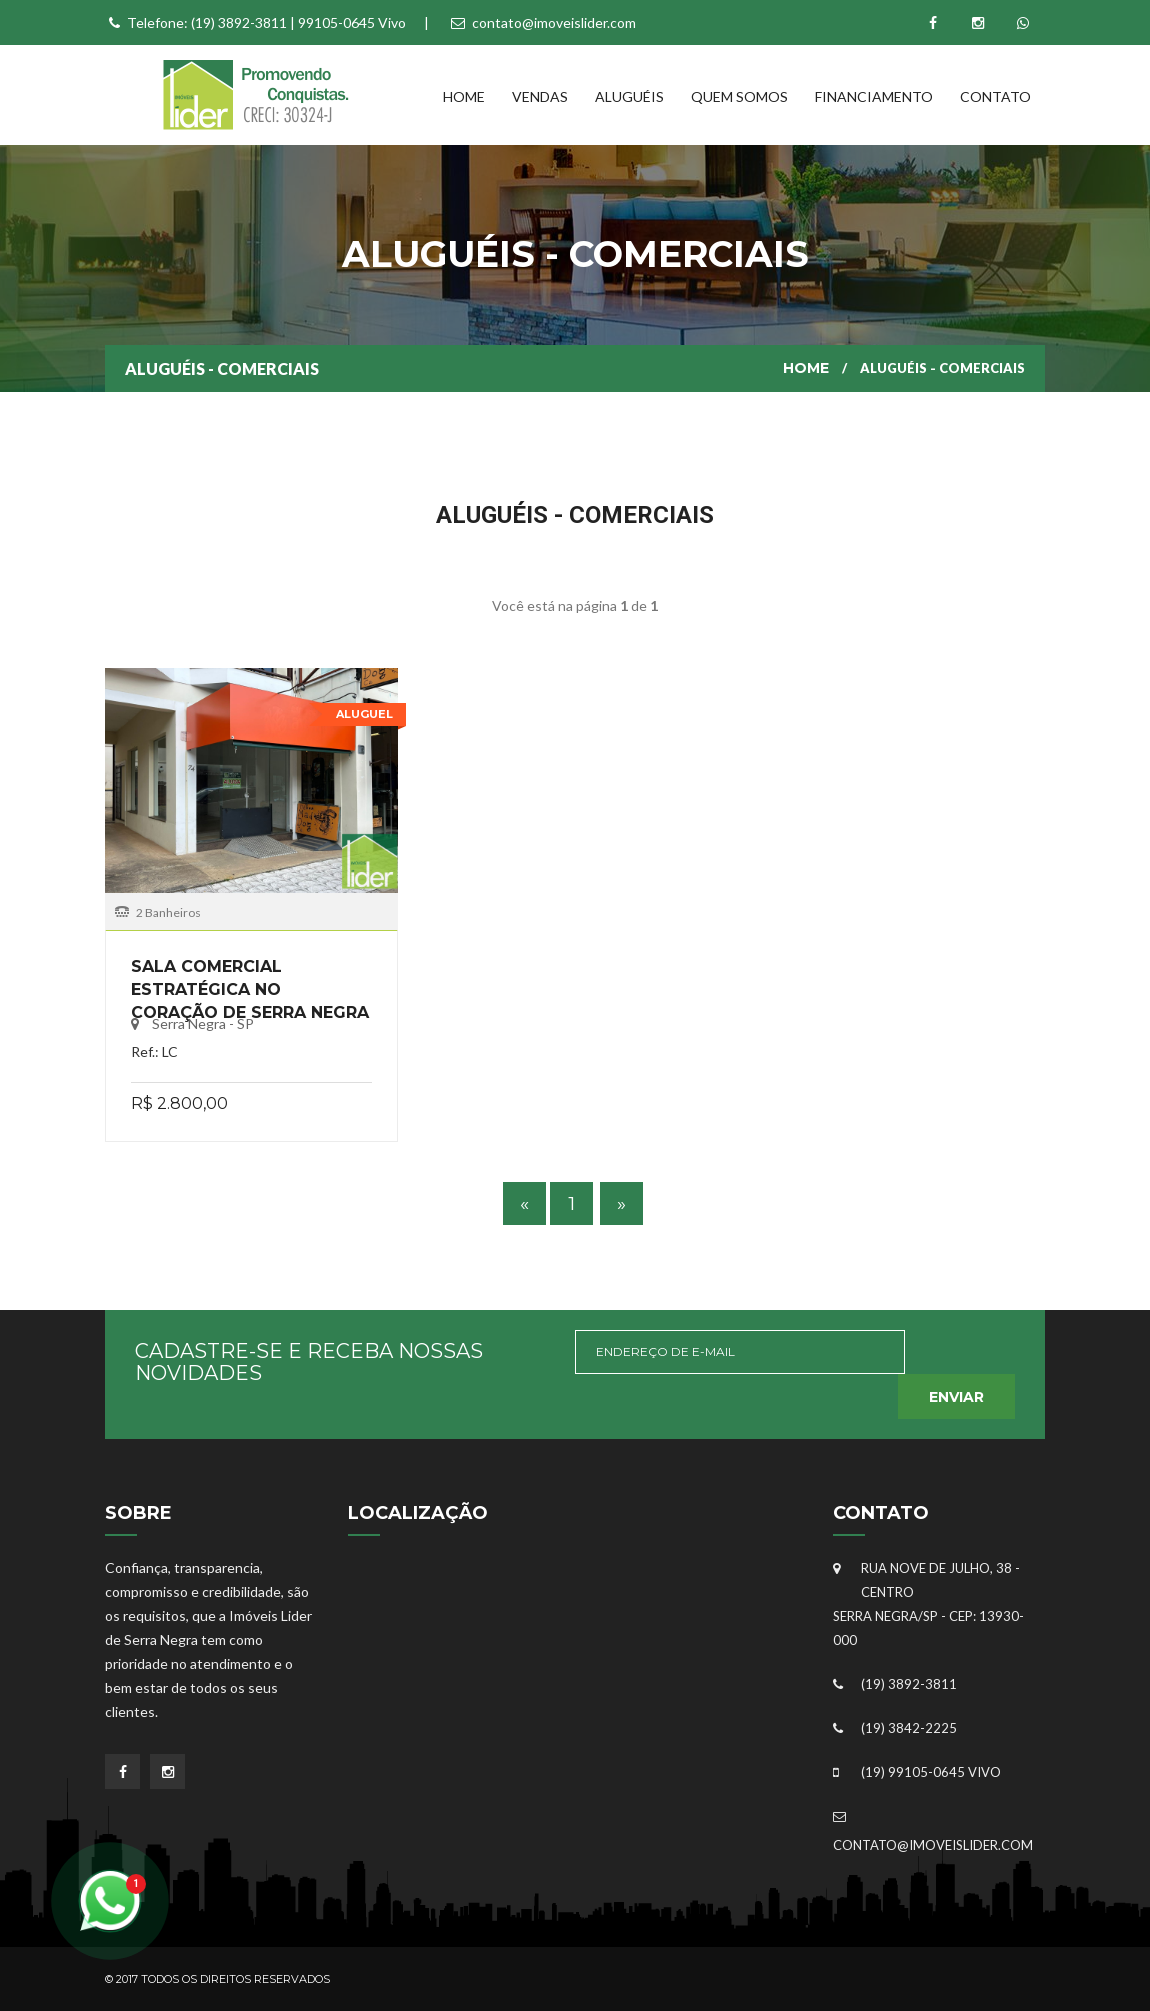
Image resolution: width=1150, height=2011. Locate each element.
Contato (995, 96)
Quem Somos (739, 96)
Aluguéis (629, 96)
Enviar (956, 1397)
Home (464, 96)
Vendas (540, 96)
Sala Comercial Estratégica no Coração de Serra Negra (250, 989)
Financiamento (874, 96)
